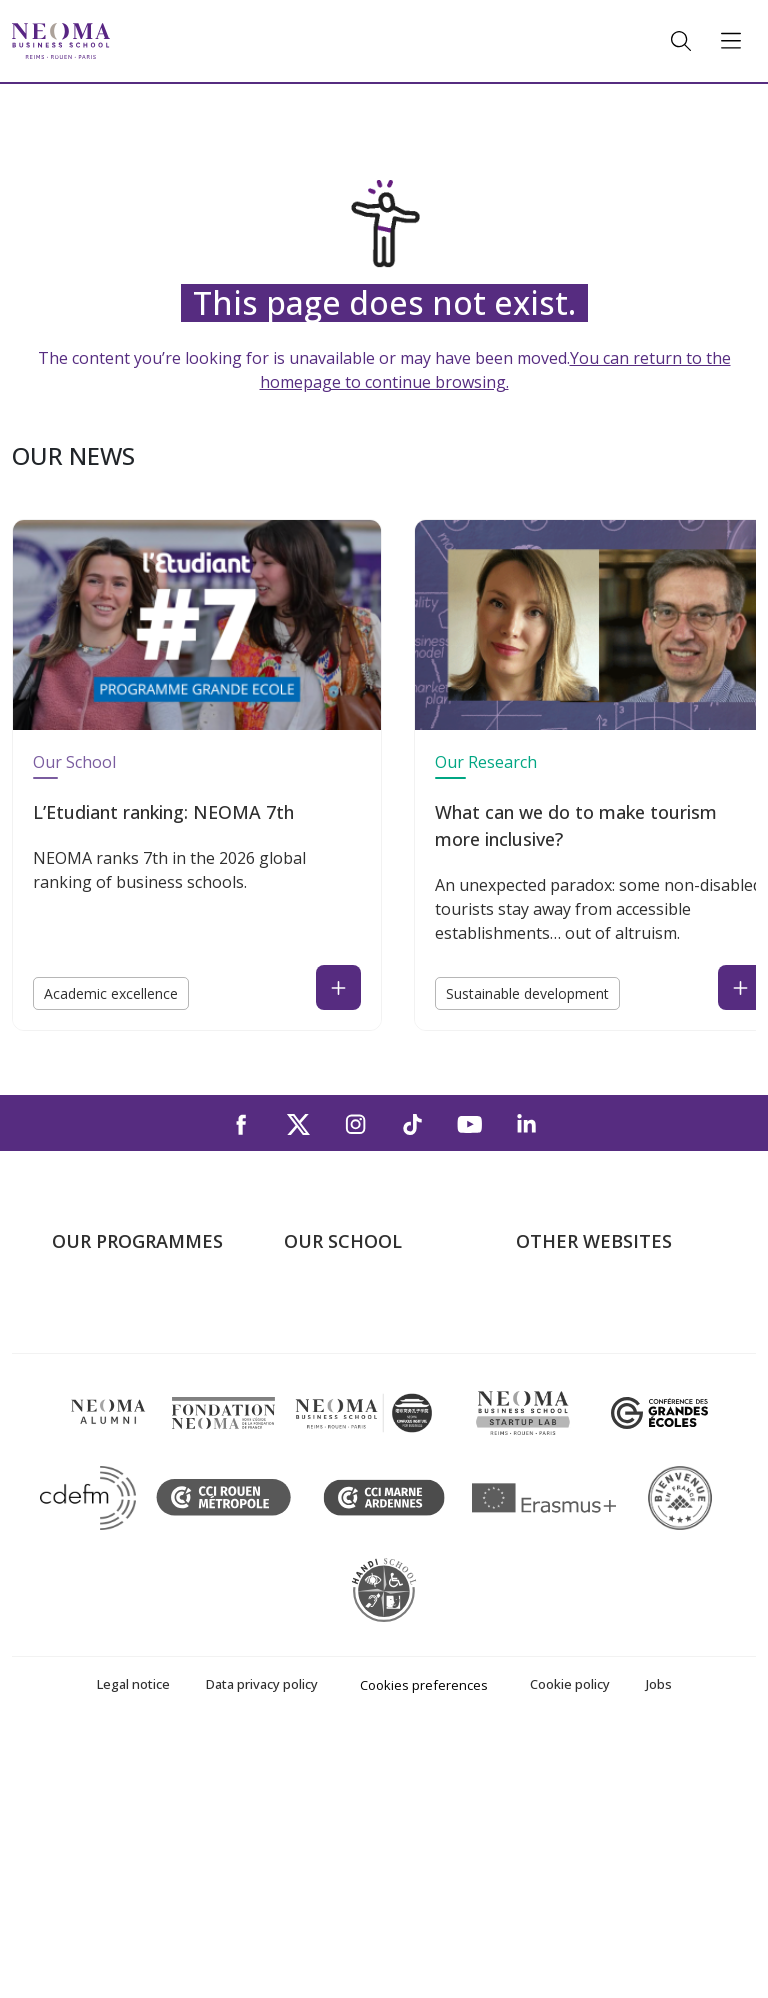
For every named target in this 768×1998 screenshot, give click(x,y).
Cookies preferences (424, 1944)
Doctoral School (110, 1533)
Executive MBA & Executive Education (149, 1490)
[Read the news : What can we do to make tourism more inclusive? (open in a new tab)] (740, 987)
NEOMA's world (573, 1332)
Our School (74, 762)
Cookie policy (570, 1943)
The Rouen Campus (354, 1389)
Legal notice (133, 1943)
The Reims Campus (352, 1361)
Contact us (322, 1418)
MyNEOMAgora (573, 1418)
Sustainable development (527, 993)
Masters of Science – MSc (145, 1389)
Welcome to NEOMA (590, 1303)
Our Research (486, 762)
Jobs (659, 1943)
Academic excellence (111, 993)
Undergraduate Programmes (106, 1317)
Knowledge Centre (581, 1447)
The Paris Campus (348, 1332)
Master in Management (135, 1361)
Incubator (551, 1361)
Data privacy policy (262, 1943)
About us (316, 1303)
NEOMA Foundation (588, 1389)
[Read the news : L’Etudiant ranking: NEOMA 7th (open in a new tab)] (338, 987)
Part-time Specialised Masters (126, 1432)
